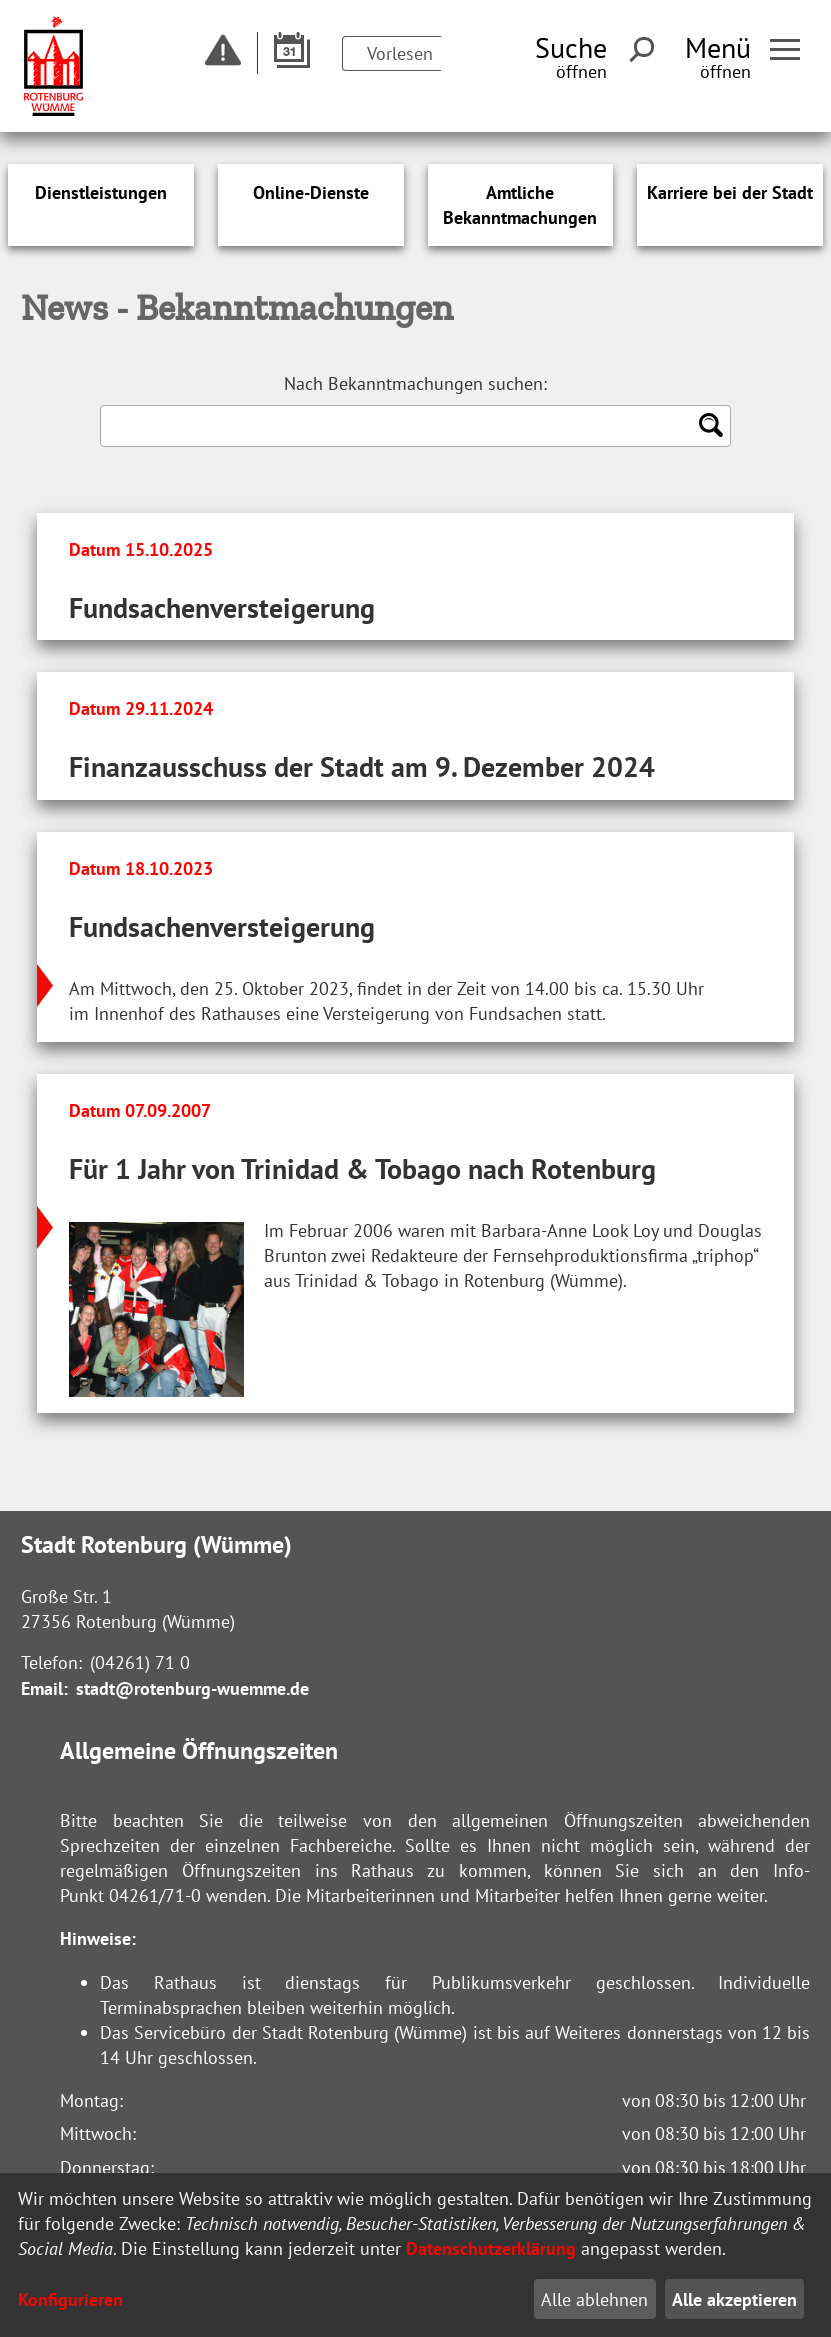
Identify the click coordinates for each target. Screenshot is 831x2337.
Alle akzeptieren (734, 2299)
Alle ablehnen (594, 2299)
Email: (44, 1688)
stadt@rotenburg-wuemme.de (192, 1688)
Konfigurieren (70, 2299)
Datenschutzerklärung (491, 2248)
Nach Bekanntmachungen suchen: (415, 383)
